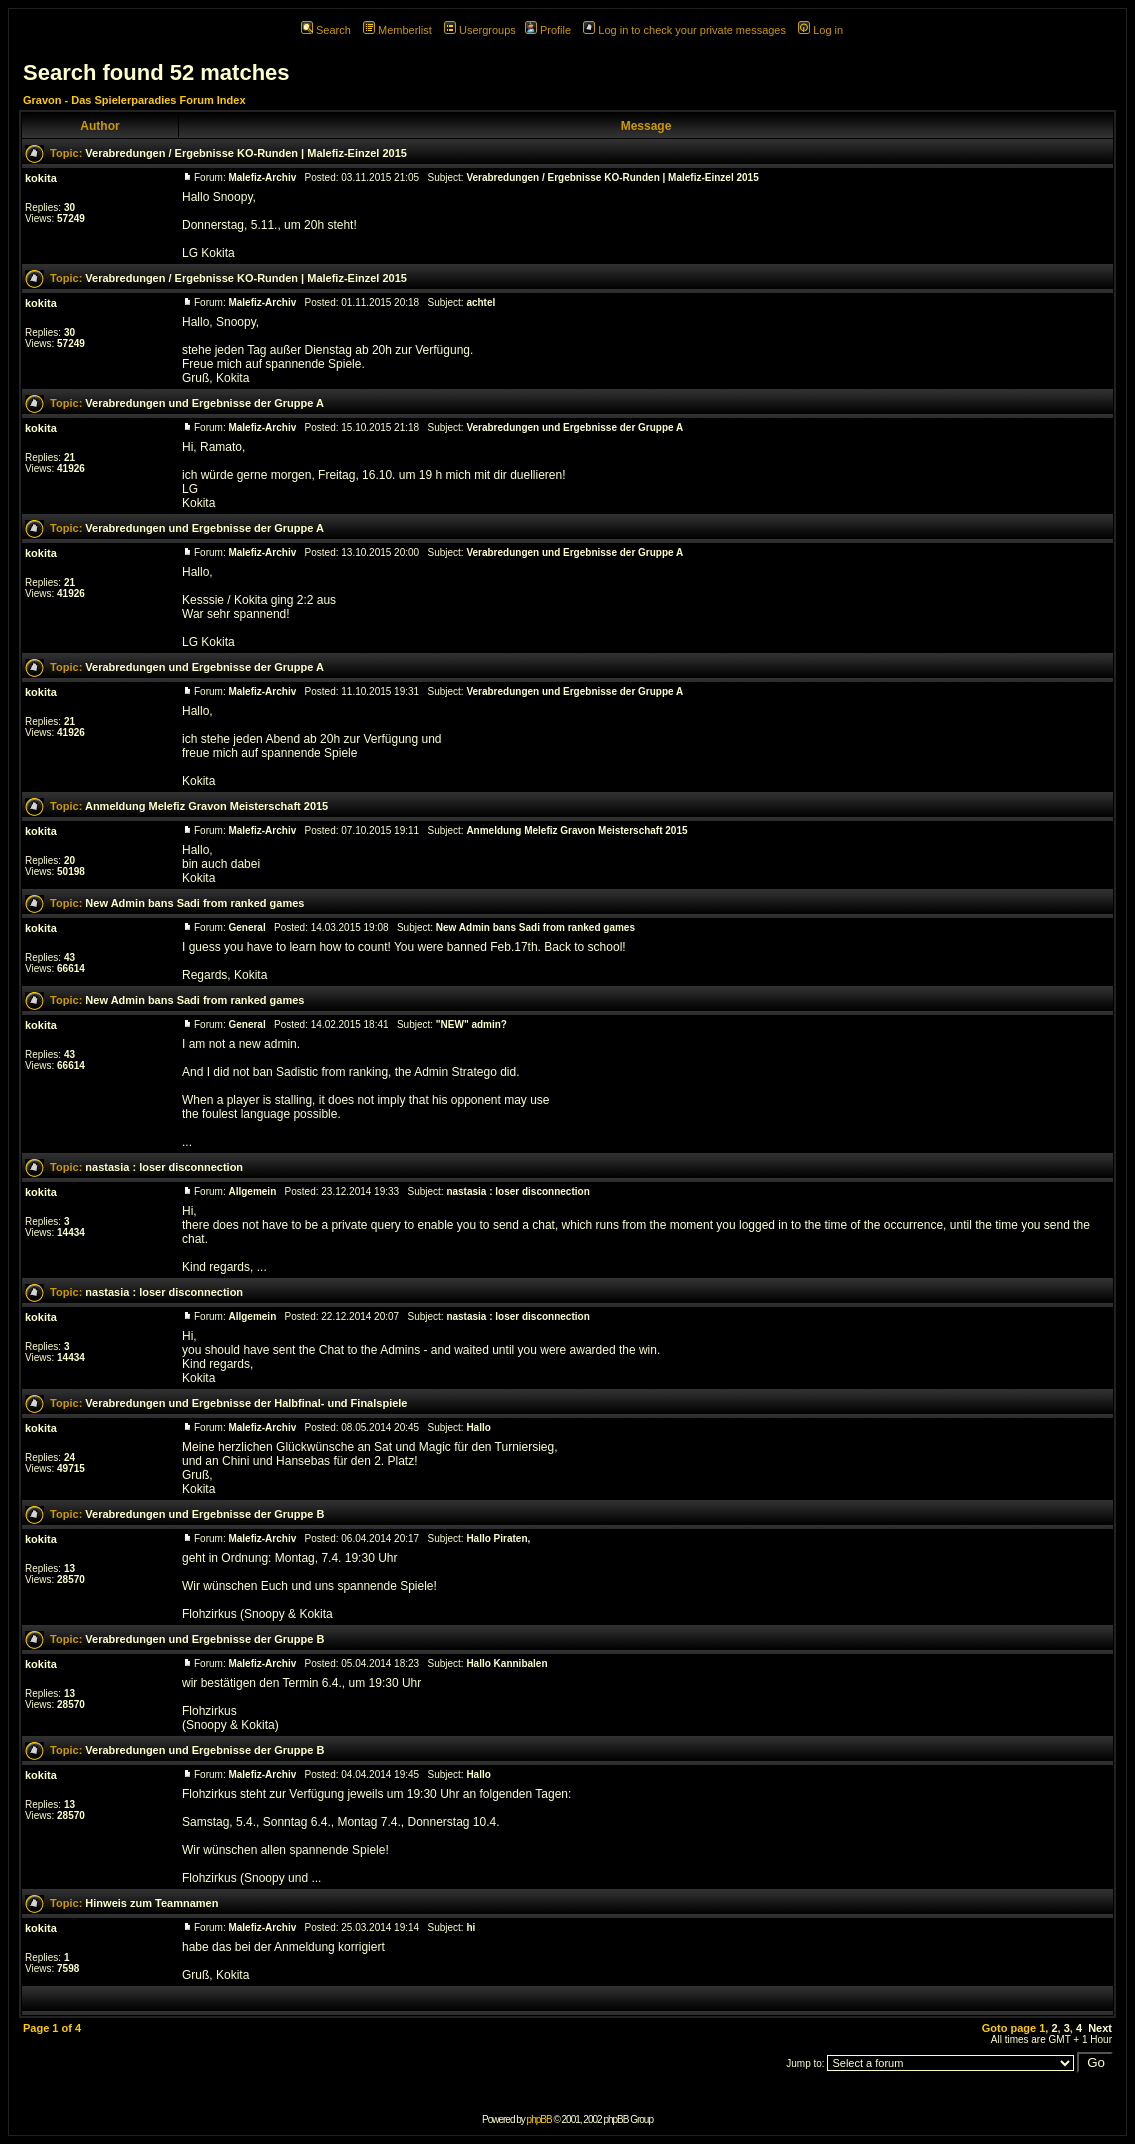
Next (1100, 2028)
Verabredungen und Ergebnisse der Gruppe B (204, 1514)
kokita (41, 178)
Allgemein (252, 1191)
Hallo (478, 1427)
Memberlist (397, 30)
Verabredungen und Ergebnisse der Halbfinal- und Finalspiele (246, 1403)
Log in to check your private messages (684, 30)
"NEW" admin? (471, 1024)
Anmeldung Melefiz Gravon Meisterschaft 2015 (206, 806)
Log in (820, 30)
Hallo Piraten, (498, 1538)
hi (470, 1927)
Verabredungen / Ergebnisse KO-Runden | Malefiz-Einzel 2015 (246, 153)
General (246, 927)
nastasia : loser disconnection (164, 1167)
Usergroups (480, 30)
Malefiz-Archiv (262, 177)
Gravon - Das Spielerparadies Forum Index (134, 100)
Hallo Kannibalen (506, 1663)
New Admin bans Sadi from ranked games (194, 903)
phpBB (539, 2119)
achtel (480, 302)
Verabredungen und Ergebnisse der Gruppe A (204, 403)
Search (326, 30)
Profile (548, 30)
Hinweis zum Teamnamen (151, 1903)
